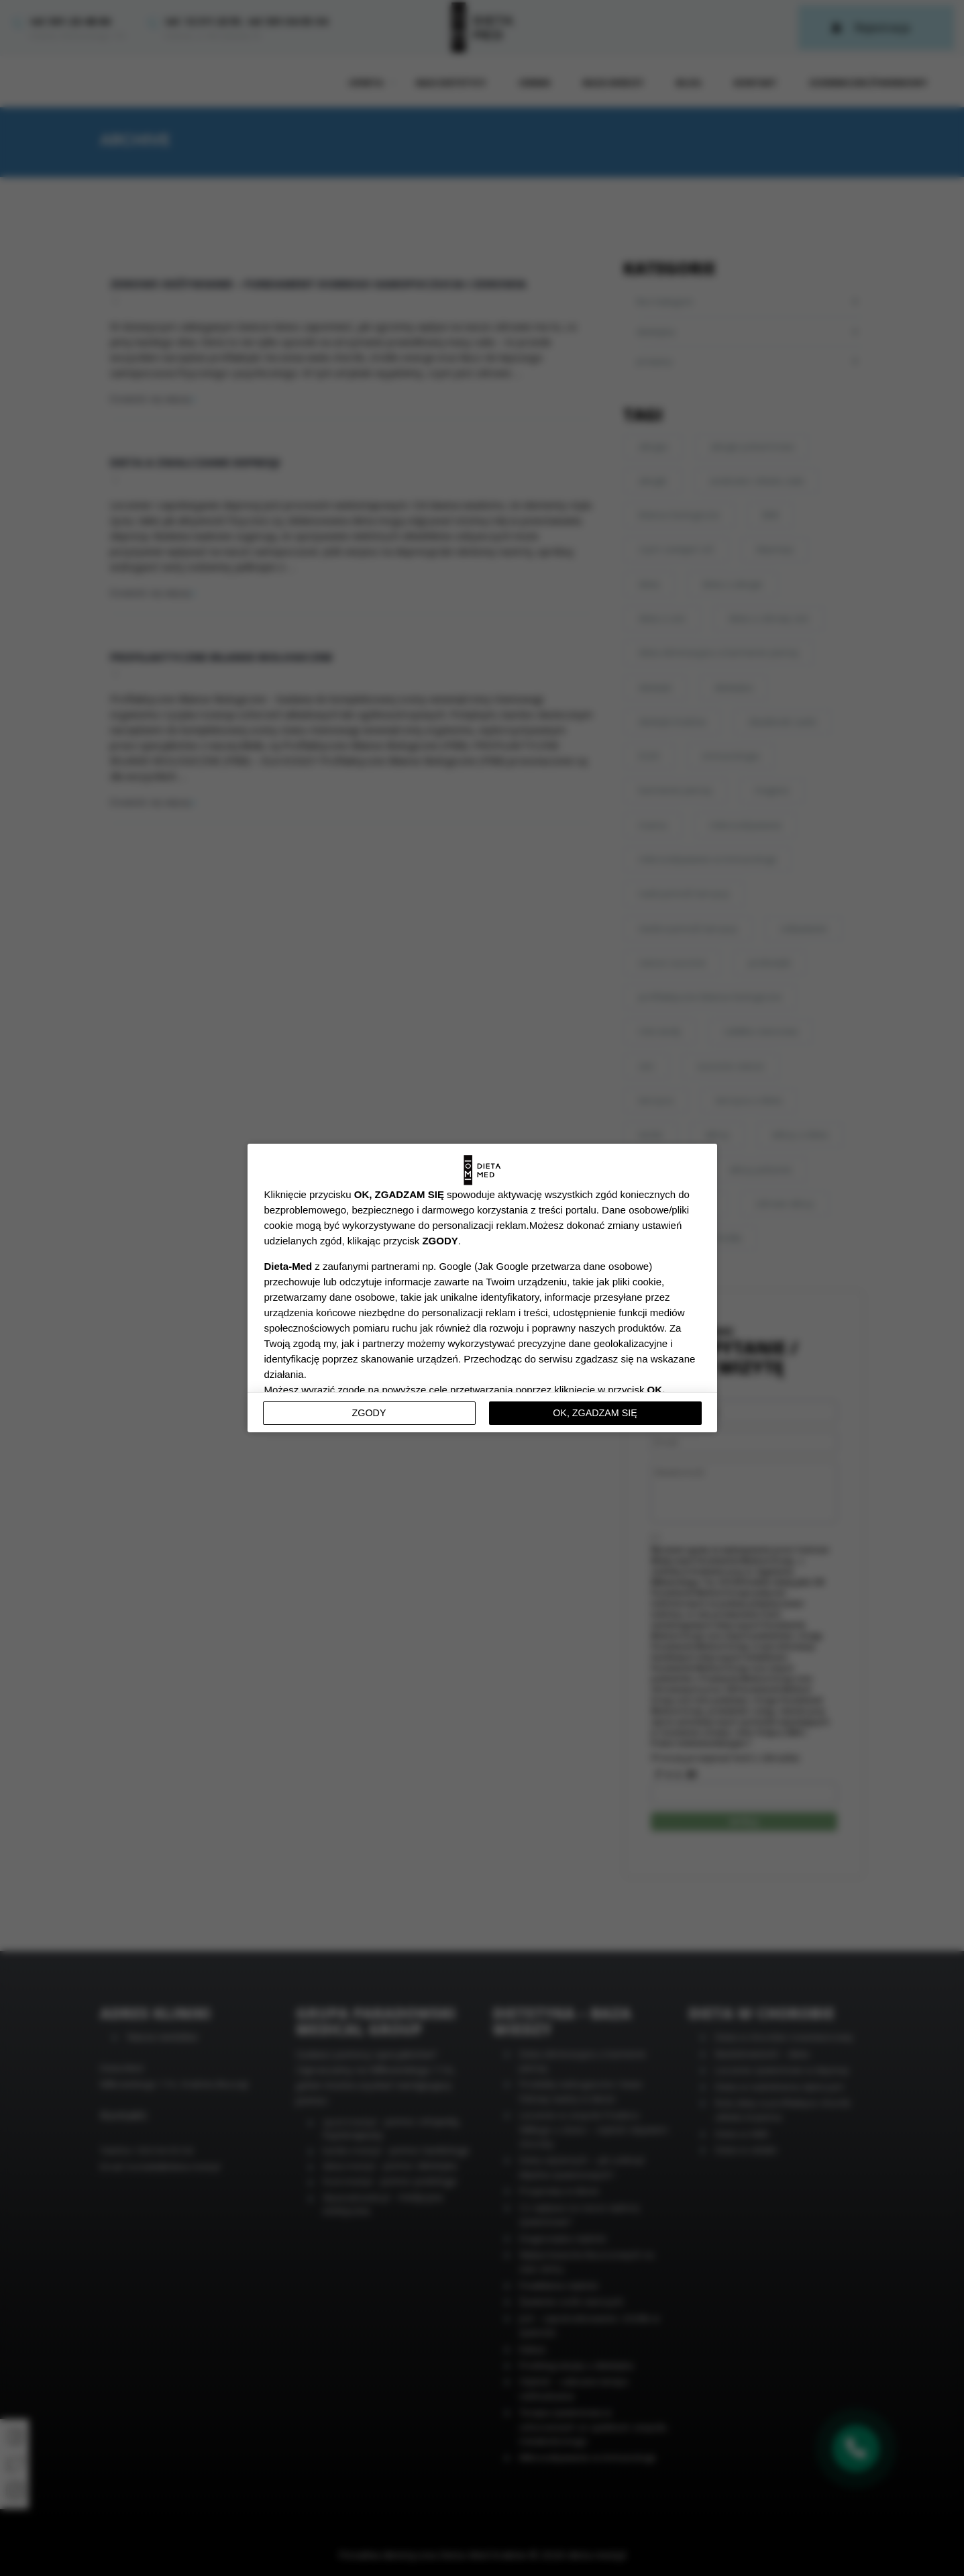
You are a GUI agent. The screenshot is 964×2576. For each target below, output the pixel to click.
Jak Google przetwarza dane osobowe (563, 1266)
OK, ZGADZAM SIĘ (595, 1412)
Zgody (369, 1412)
